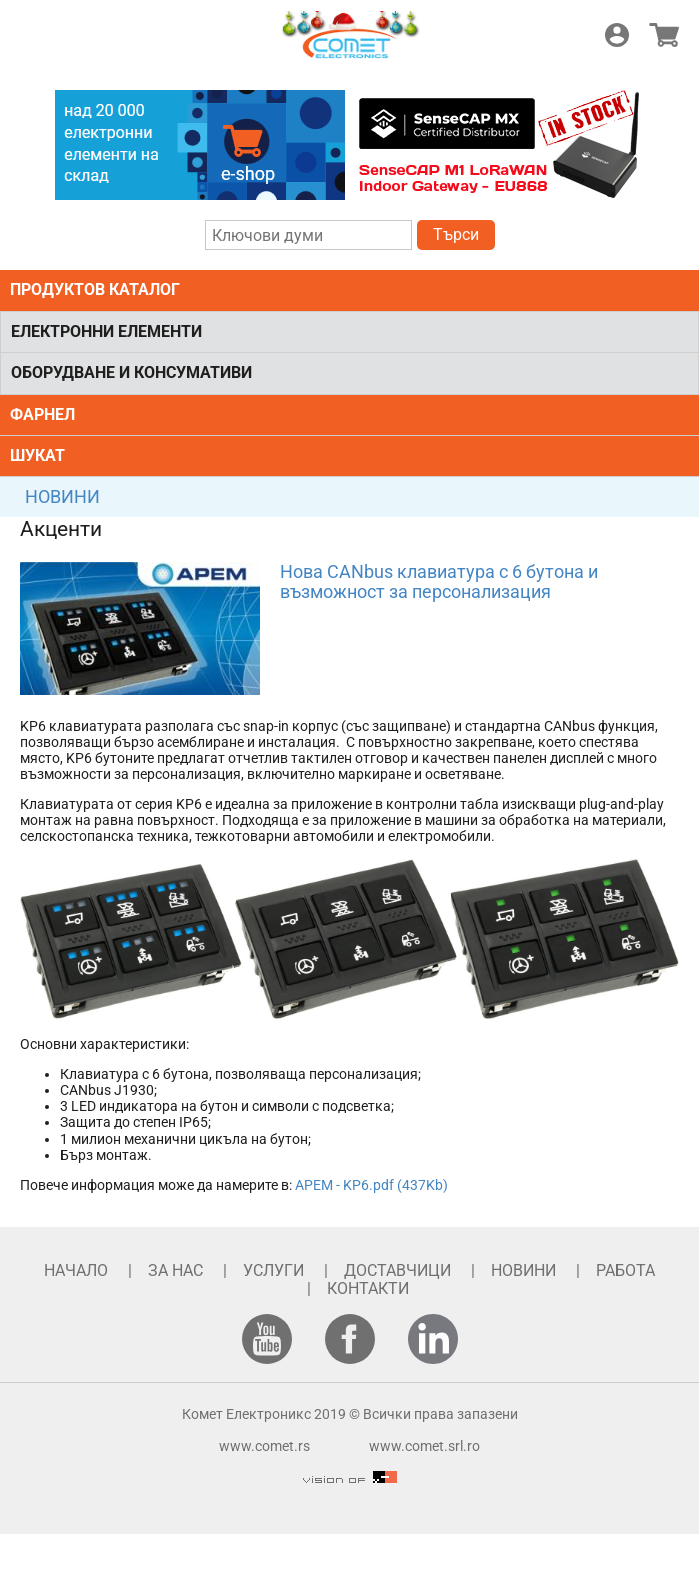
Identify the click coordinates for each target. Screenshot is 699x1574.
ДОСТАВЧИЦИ (397, 1270)
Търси (456, 234)
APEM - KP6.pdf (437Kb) (371, 1185)
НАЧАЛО (76, 1270)
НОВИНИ (62, 496)
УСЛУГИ (273, 1270)
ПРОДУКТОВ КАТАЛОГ (95, 289)
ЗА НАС (175, 1270)
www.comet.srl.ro (424, 1446)
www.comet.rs (264, 1446)
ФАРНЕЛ (42, 414)
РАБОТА (625, 1270)
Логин (617, 35)
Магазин (664, 35)
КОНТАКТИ (368, 1288)
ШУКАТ (37, 455)
